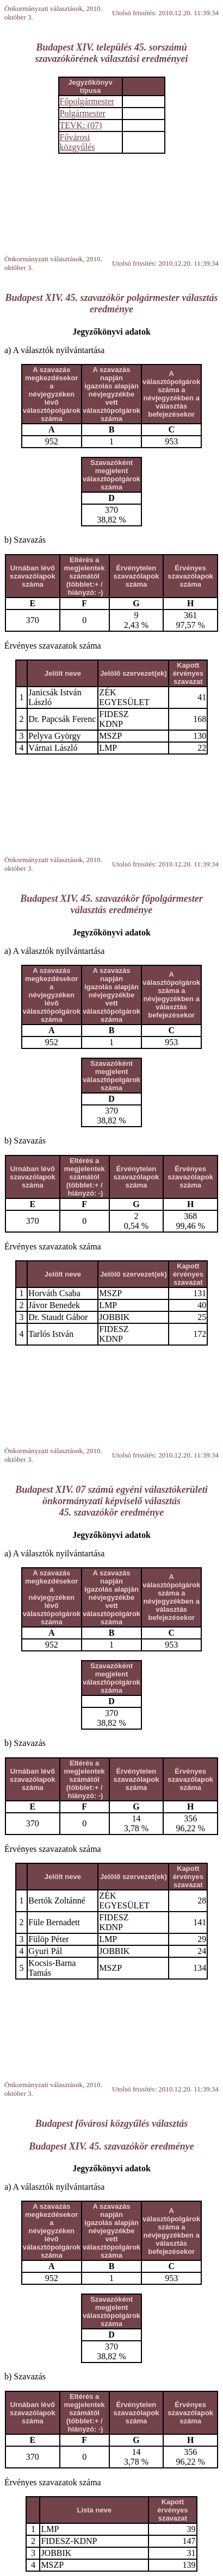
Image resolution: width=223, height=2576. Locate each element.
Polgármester (83, 113)
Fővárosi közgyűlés (77, 142)
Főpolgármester (87, 101)
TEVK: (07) (81, 125)
